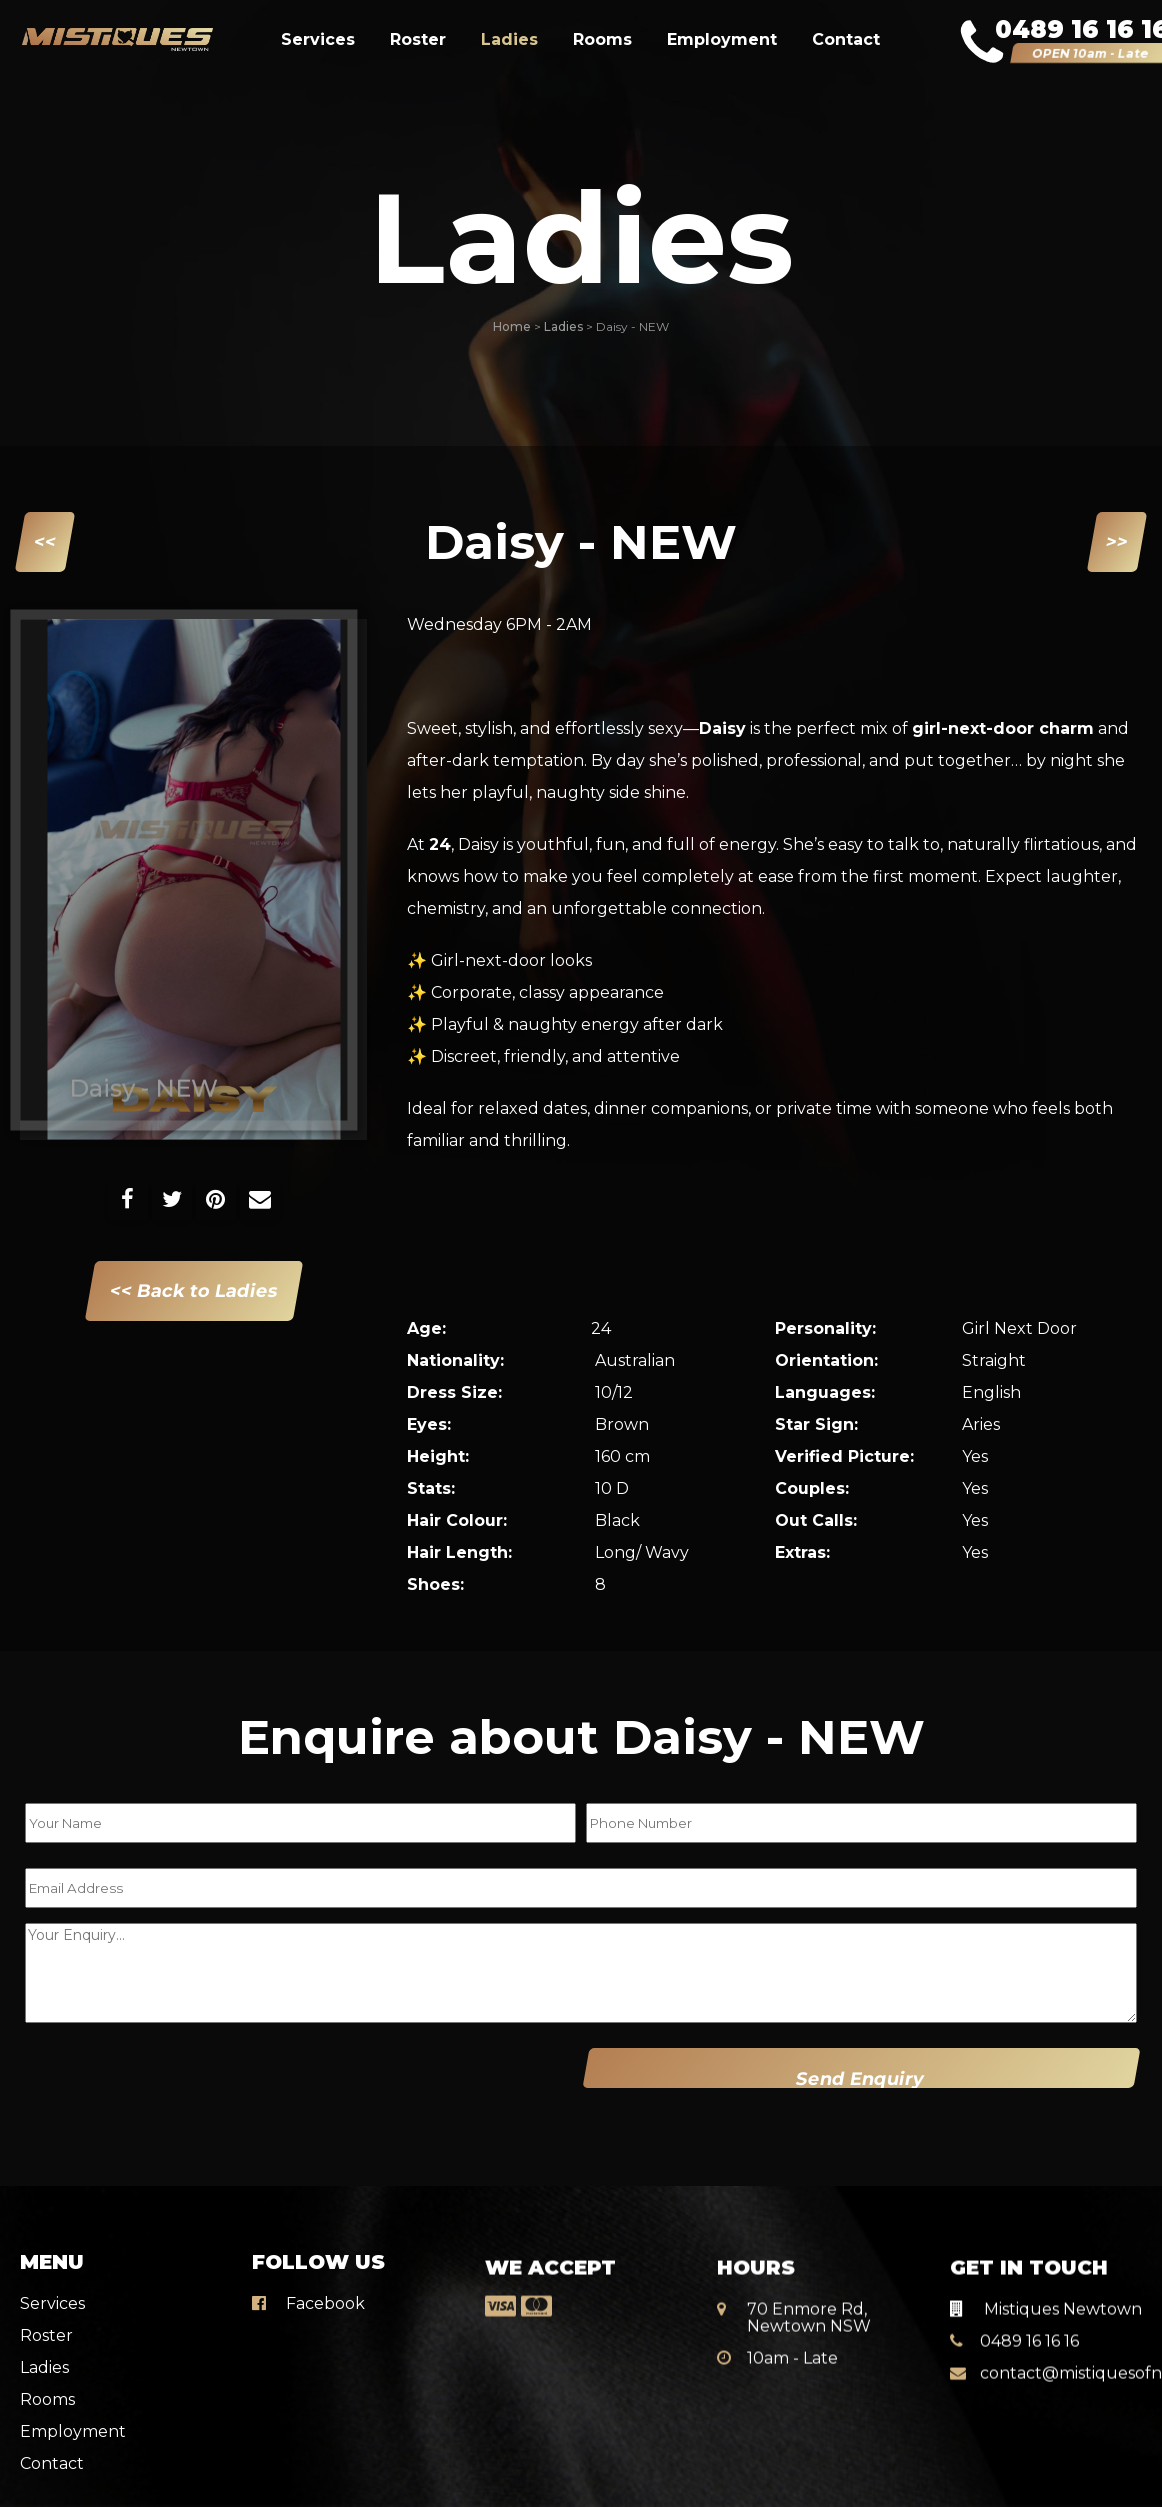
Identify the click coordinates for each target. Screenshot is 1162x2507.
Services (318, 39)
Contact (846, 39)
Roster (418, 39)
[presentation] (151, 2080)
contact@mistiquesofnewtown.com (1046, 2349)
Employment (722, 39)
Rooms (602, 39)
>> (1117, 542)
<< (45, 542)
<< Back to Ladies (194, 1291)
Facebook (308, 2285)
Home (512, 326)
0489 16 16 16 (1014, 2317)
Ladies (509, 39)
